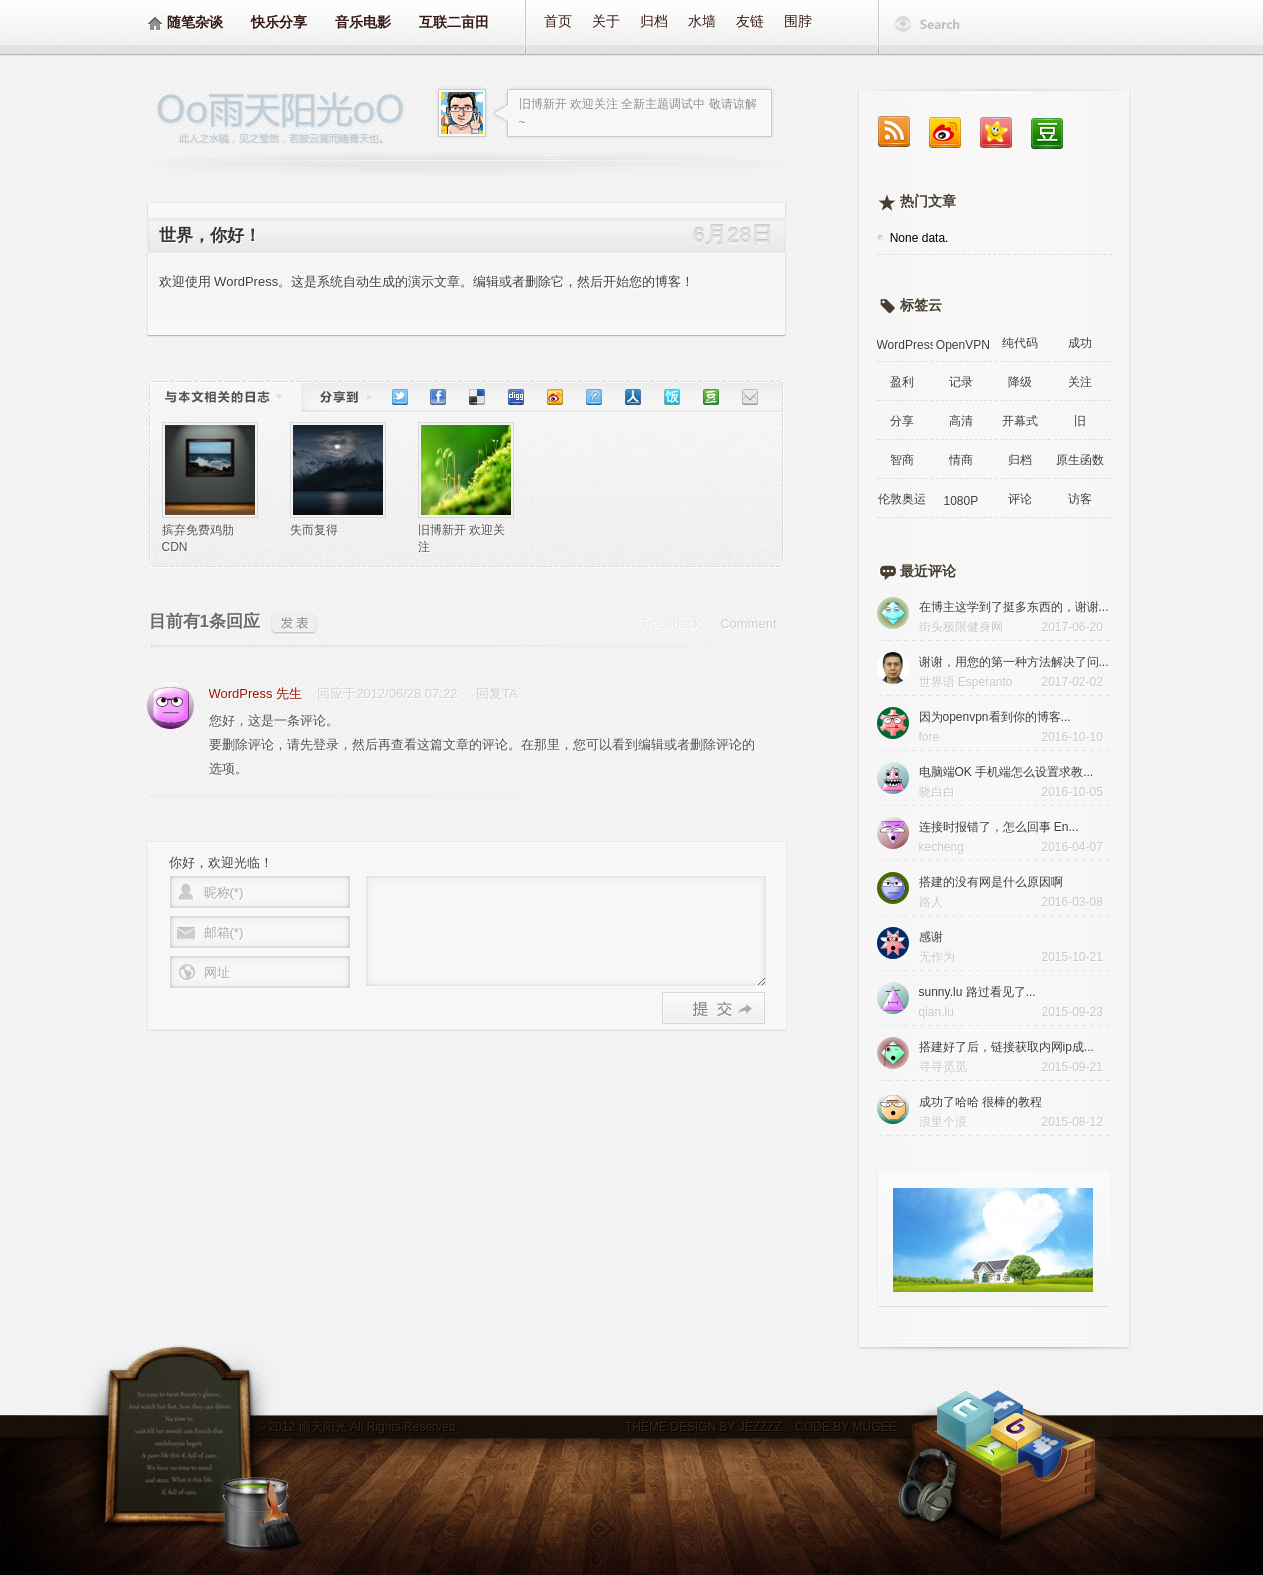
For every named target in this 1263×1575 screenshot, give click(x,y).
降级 (1020, 382)
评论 (1020, 499)
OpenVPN (963, 345)
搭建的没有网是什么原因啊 (991, 882)
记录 (961, 382)
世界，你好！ (210, 235)
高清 (961, 421)
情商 (961, 460)
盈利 (902, 382)
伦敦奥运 (902, 499)
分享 (902, 421)
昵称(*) (224, 892)
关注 (1080, 382)
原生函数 (1080, 460)
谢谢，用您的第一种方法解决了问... (1014, 662)
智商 (902, 460)
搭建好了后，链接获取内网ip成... (1006, 1047)
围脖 (798, 21)
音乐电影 (363, 22)
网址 (217, 972)
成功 (1080, 343)
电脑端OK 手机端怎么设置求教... (1006, 772)
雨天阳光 (323, 1427)
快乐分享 (279, 22)
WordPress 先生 (256, 693)
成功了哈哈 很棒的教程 (980, 1102)
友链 (750, 21)
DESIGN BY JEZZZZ (726, 1427)
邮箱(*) (224, 932)
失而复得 (314, 530)
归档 (654, 21)
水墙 (702, 21)
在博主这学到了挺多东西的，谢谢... (1014, 607)
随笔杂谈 (195, 22)
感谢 (931, 937)
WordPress (905, 345)
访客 (1080, 499)
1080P (960, 501)
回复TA (497, 693)
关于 (606, 21)
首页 (558, 21)
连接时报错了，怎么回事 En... (999, 827)
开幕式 (1020, 421)
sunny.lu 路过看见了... (977, 992)
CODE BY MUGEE (844, 1427)
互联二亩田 (454, 22)
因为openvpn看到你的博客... (995, 717)
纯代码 (1020, 343)
